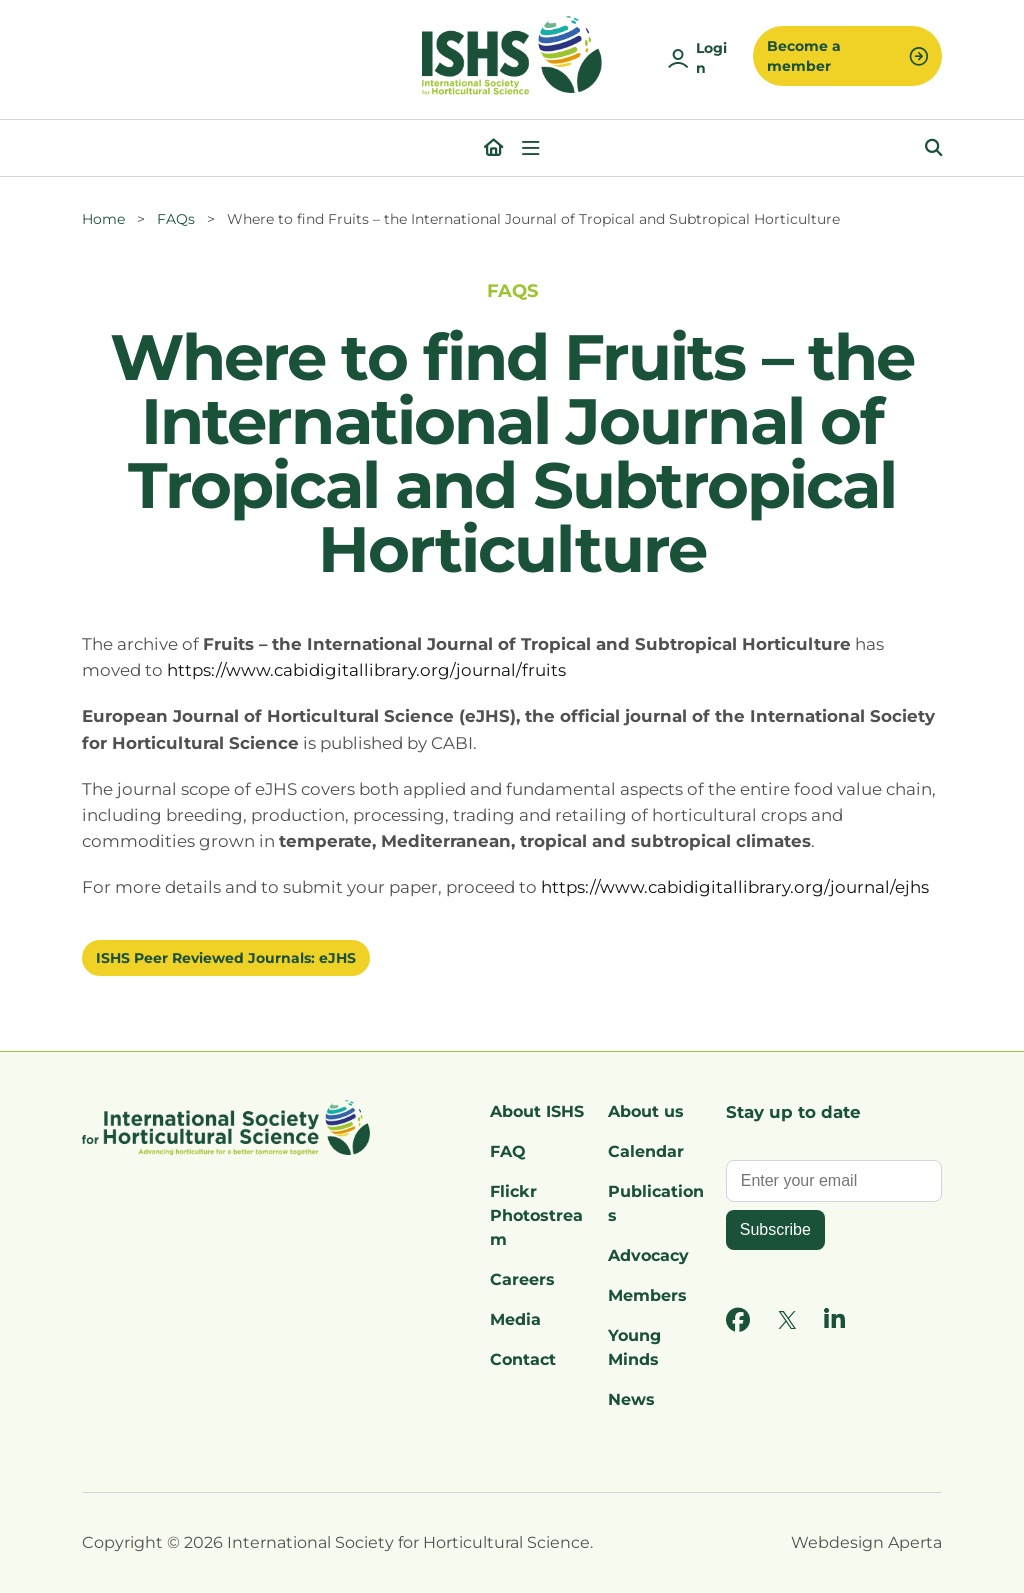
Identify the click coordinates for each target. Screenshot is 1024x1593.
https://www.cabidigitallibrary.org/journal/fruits (366, 670)
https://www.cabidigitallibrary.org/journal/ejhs (735, 887)
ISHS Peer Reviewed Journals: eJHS (226, 958)
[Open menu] (531, 148)
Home (103, 219)
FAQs (176, 219)
